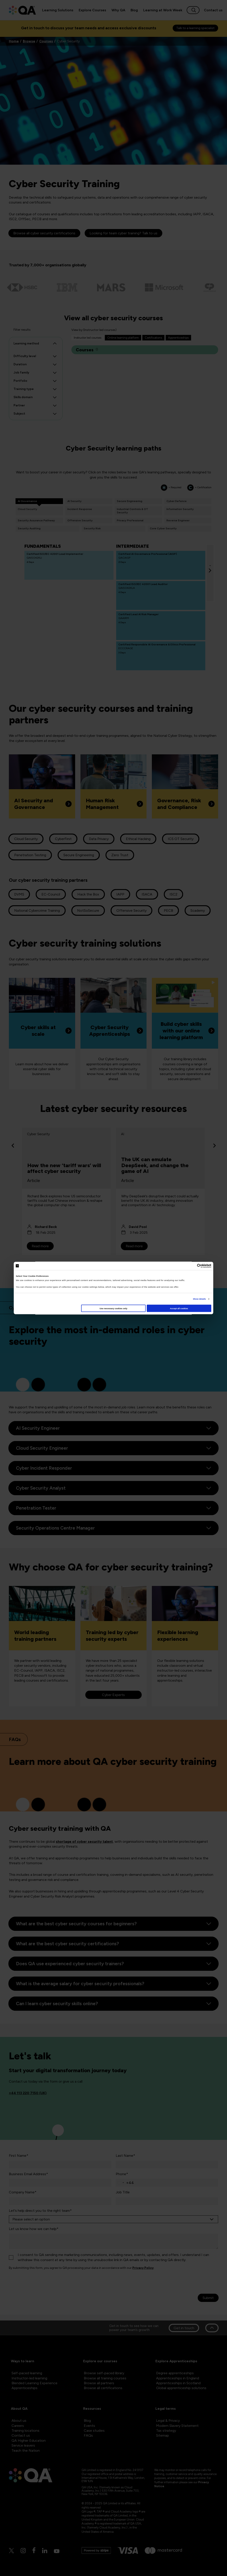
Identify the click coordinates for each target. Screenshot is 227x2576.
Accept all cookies (179, 1308)
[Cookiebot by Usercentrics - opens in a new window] (191, 1266)
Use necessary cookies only (113, 1308)
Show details (199, 1299)
